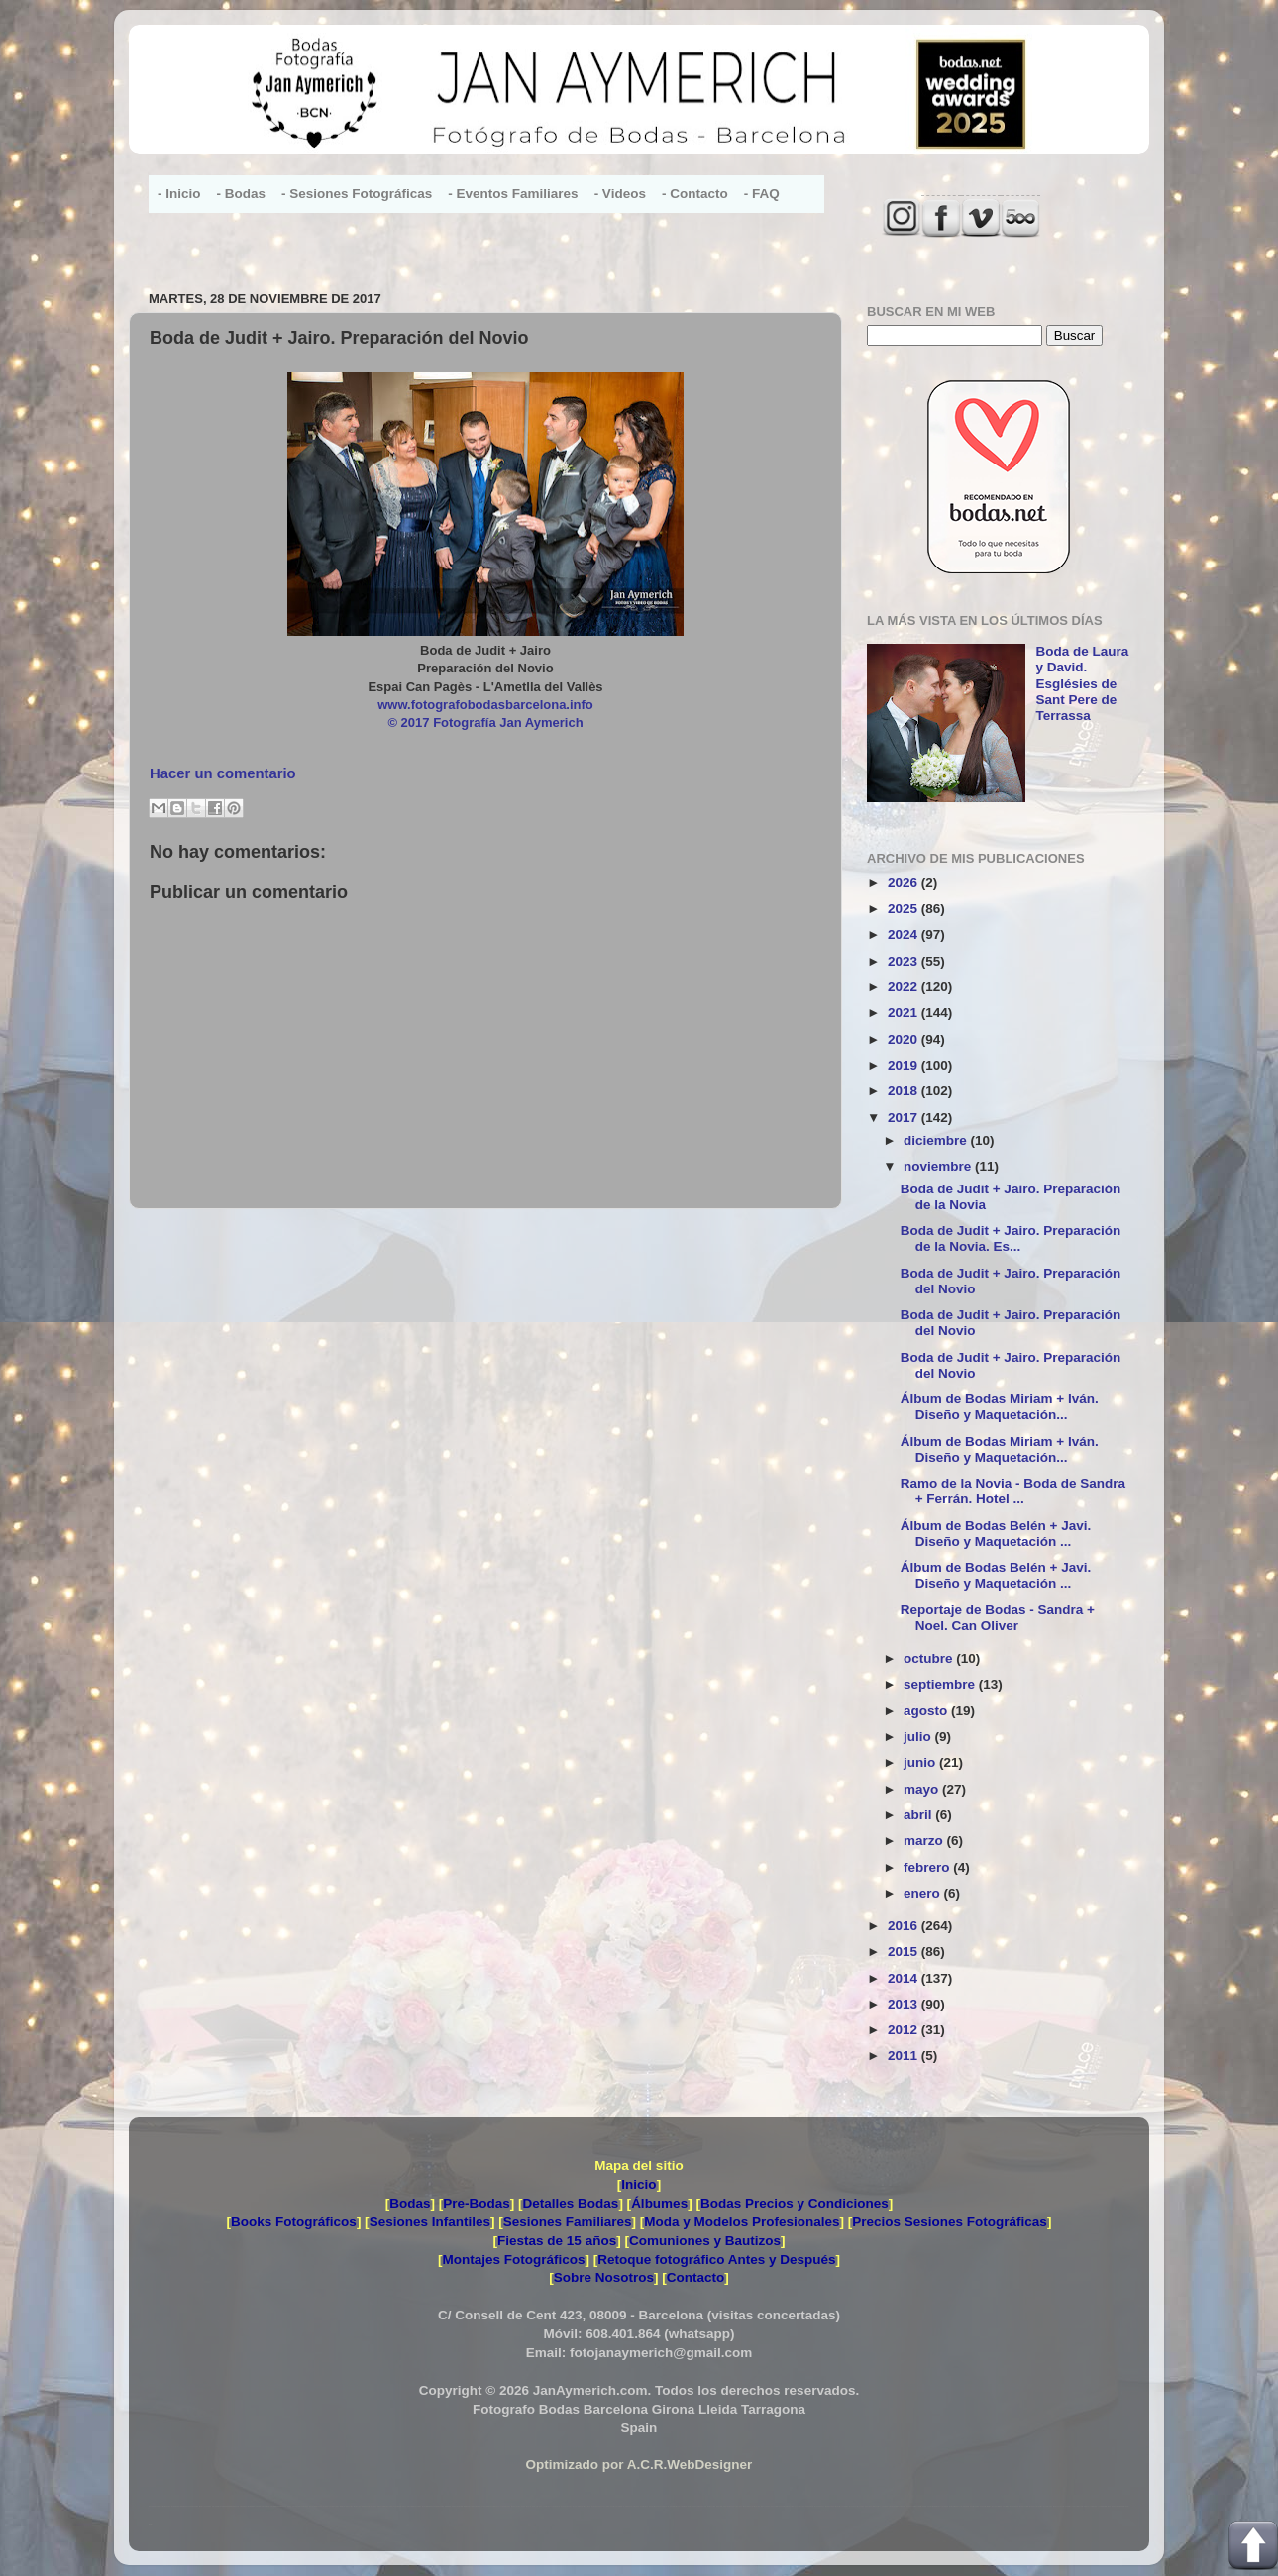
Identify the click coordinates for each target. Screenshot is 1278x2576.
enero (924, 1893)
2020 (904, 1039)
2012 (904, 2029)
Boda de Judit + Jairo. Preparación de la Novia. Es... (1010, 1238)
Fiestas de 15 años (556, 2240)
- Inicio (179, 193)
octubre (930, 1658)
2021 (904, 1012)
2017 (904, 1117)
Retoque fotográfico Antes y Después (716, 2259)
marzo (925, 1840)
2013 (904, 2004)
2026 (904, 883)
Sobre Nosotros (604, 2277)
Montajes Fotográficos (513, 2259)
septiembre (941, 1684)
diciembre (937, 1140)
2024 (904, 934)
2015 (904, 1951)
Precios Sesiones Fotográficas (949, 2222)
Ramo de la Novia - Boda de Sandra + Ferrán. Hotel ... (1013, 1491)
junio (921, 1762)
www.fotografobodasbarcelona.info (485, 704)
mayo (923, 1789)
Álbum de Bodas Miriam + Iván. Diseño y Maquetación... (1000, 1406)
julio (919, 1736)
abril (919, 1814)
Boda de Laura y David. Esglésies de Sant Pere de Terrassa (1081, 683)
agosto (927, 1710)
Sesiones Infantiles (430, 2222)
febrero (928, 1867)
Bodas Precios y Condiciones (794, 2203)
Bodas (409, 2203)
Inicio (638, 2184)
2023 (904, 961)
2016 (904, 1925)
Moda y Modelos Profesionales (741, 2222)
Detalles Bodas (571, 2203)
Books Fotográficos (294, 2222)
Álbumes (659, 2203)
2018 (904, 1090)
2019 (904, 1065)
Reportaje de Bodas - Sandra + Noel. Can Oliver (998, 1617)
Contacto (696, 2277)
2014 (904, 1978)
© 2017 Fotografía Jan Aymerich (485, 722)
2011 (904, 2055)
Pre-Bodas (476, 2203)
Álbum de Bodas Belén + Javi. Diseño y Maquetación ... (996, 1533)
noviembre (939, 1166)
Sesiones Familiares (567, 2222)
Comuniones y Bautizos (705, 2240)
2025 (904, 908)
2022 (904, 986)
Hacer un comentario (223, 773)
